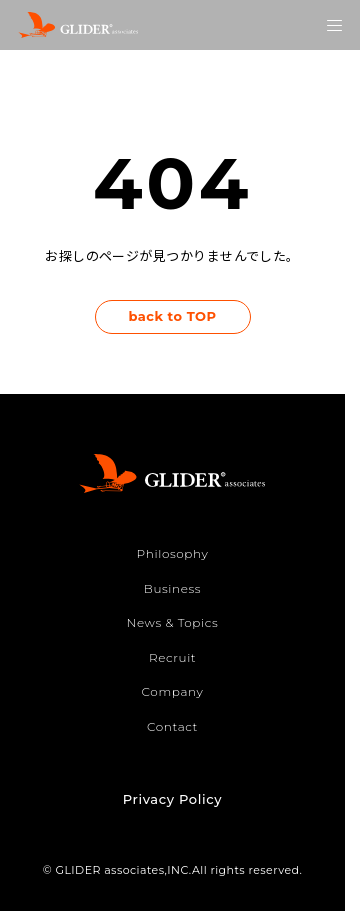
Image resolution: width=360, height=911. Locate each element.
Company (173, 691)
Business (172, 588)
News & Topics (173, 622)
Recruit (172, 657)
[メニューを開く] (334, 25)
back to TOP (172, 316)
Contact (172, 726)
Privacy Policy (172, 799)
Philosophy (173, 553)
